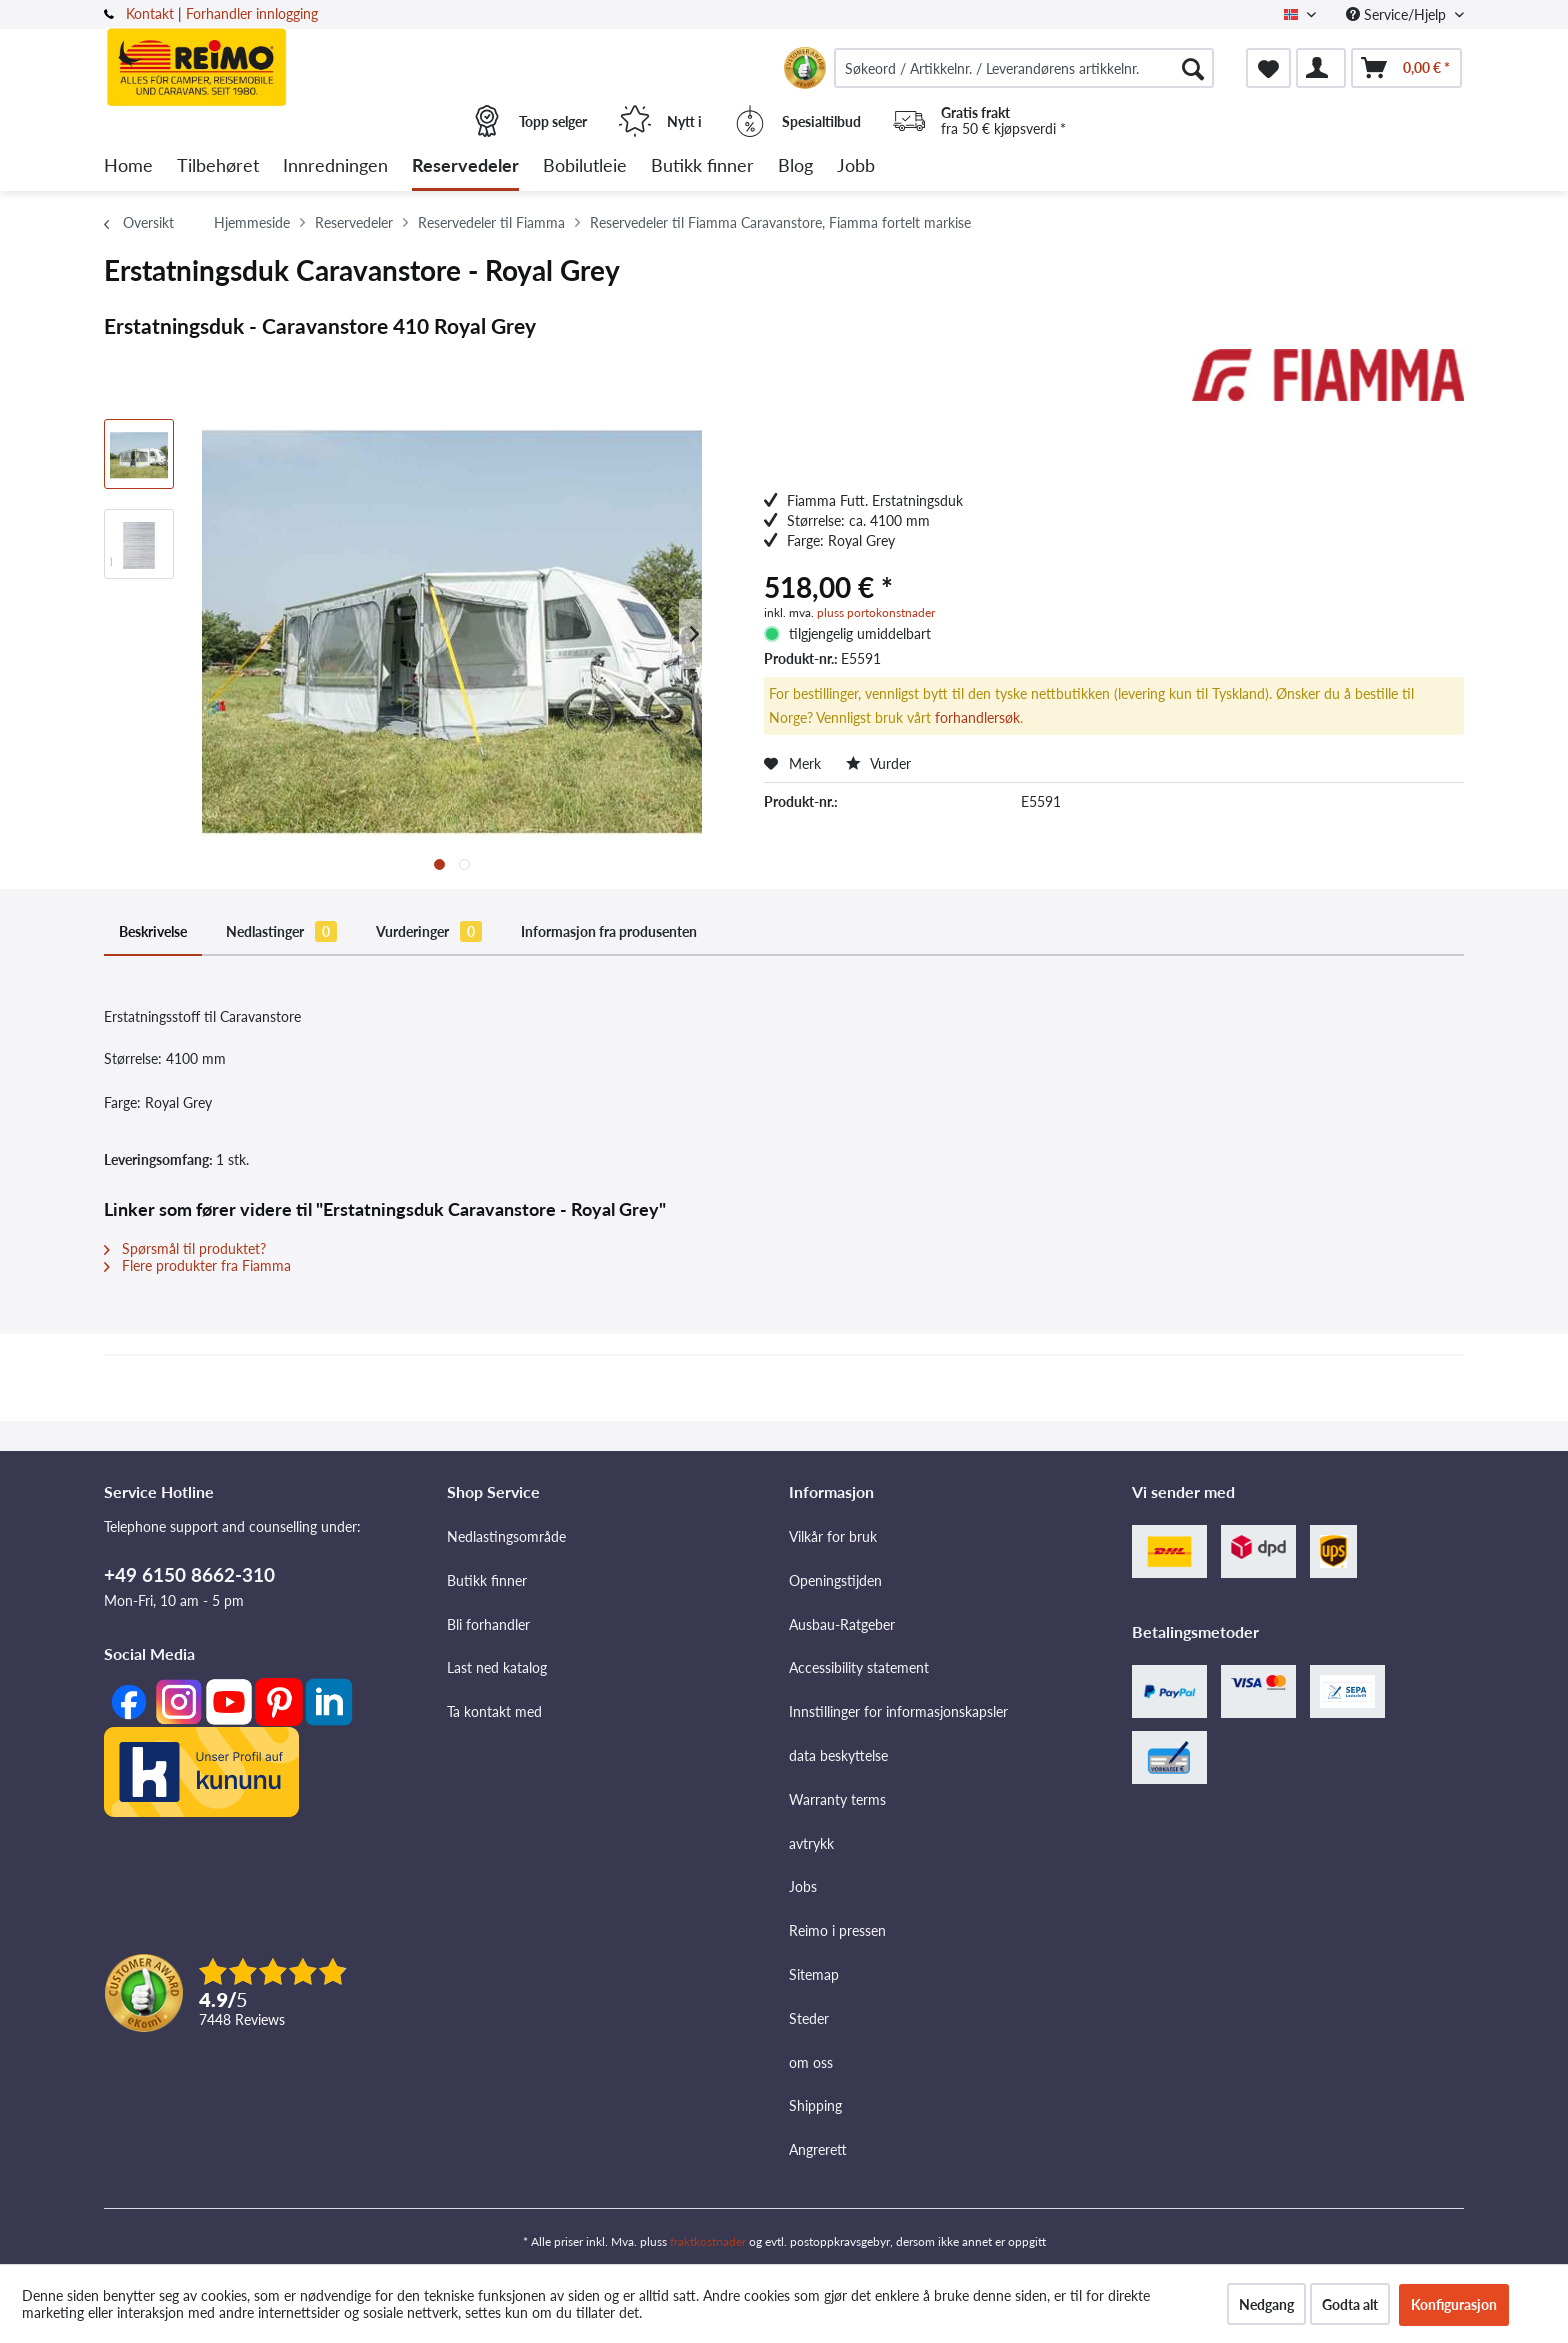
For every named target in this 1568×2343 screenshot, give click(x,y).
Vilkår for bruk (833, 1536)
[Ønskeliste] (1268, 68)
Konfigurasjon (1454, 2304)
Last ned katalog (497, 1667)
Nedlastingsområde (506, 1536)
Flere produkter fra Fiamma (197, 1265)
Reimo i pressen (837, 1930)
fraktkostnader (708, 2241)
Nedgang (1266, 2304)
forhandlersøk (977, 717)
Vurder (878, 763)
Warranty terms (837, 1799)
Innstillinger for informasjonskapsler (898, 1711)
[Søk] (1193, 68)
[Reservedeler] (465, 166)
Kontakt (150, 13)
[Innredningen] (335, 166)
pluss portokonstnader (876, 612)
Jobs (803, 1886)
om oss (811, 2062)
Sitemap (814, 1974)
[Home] (128, 166)
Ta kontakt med (494, 1711)
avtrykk (811, 1843)
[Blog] (795, 166)
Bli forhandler (488, 1624)
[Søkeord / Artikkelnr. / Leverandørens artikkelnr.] (1024, 68)
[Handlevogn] (1406, 68)
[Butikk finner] (702, 166)
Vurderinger (429, 931)
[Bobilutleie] (585, 166)
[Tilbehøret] (218, 166)
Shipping (815, 2105)
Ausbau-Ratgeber (842, 1624)
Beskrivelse (153, 931)
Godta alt (1350, 2304)
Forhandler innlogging (252, 13)
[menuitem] (1024, 68)
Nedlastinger (281, 931)
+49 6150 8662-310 (189, 1574)
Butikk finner (487, 1580)
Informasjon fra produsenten (609, 931)
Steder (809, 2018)
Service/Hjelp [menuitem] (1398, 14)
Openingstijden (835, 1580)
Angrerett (818, 2149)
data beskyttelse (838, 1755)
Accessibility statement (859, 1667)
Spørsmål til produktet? (185, 1248)
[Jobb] (856, 166)
